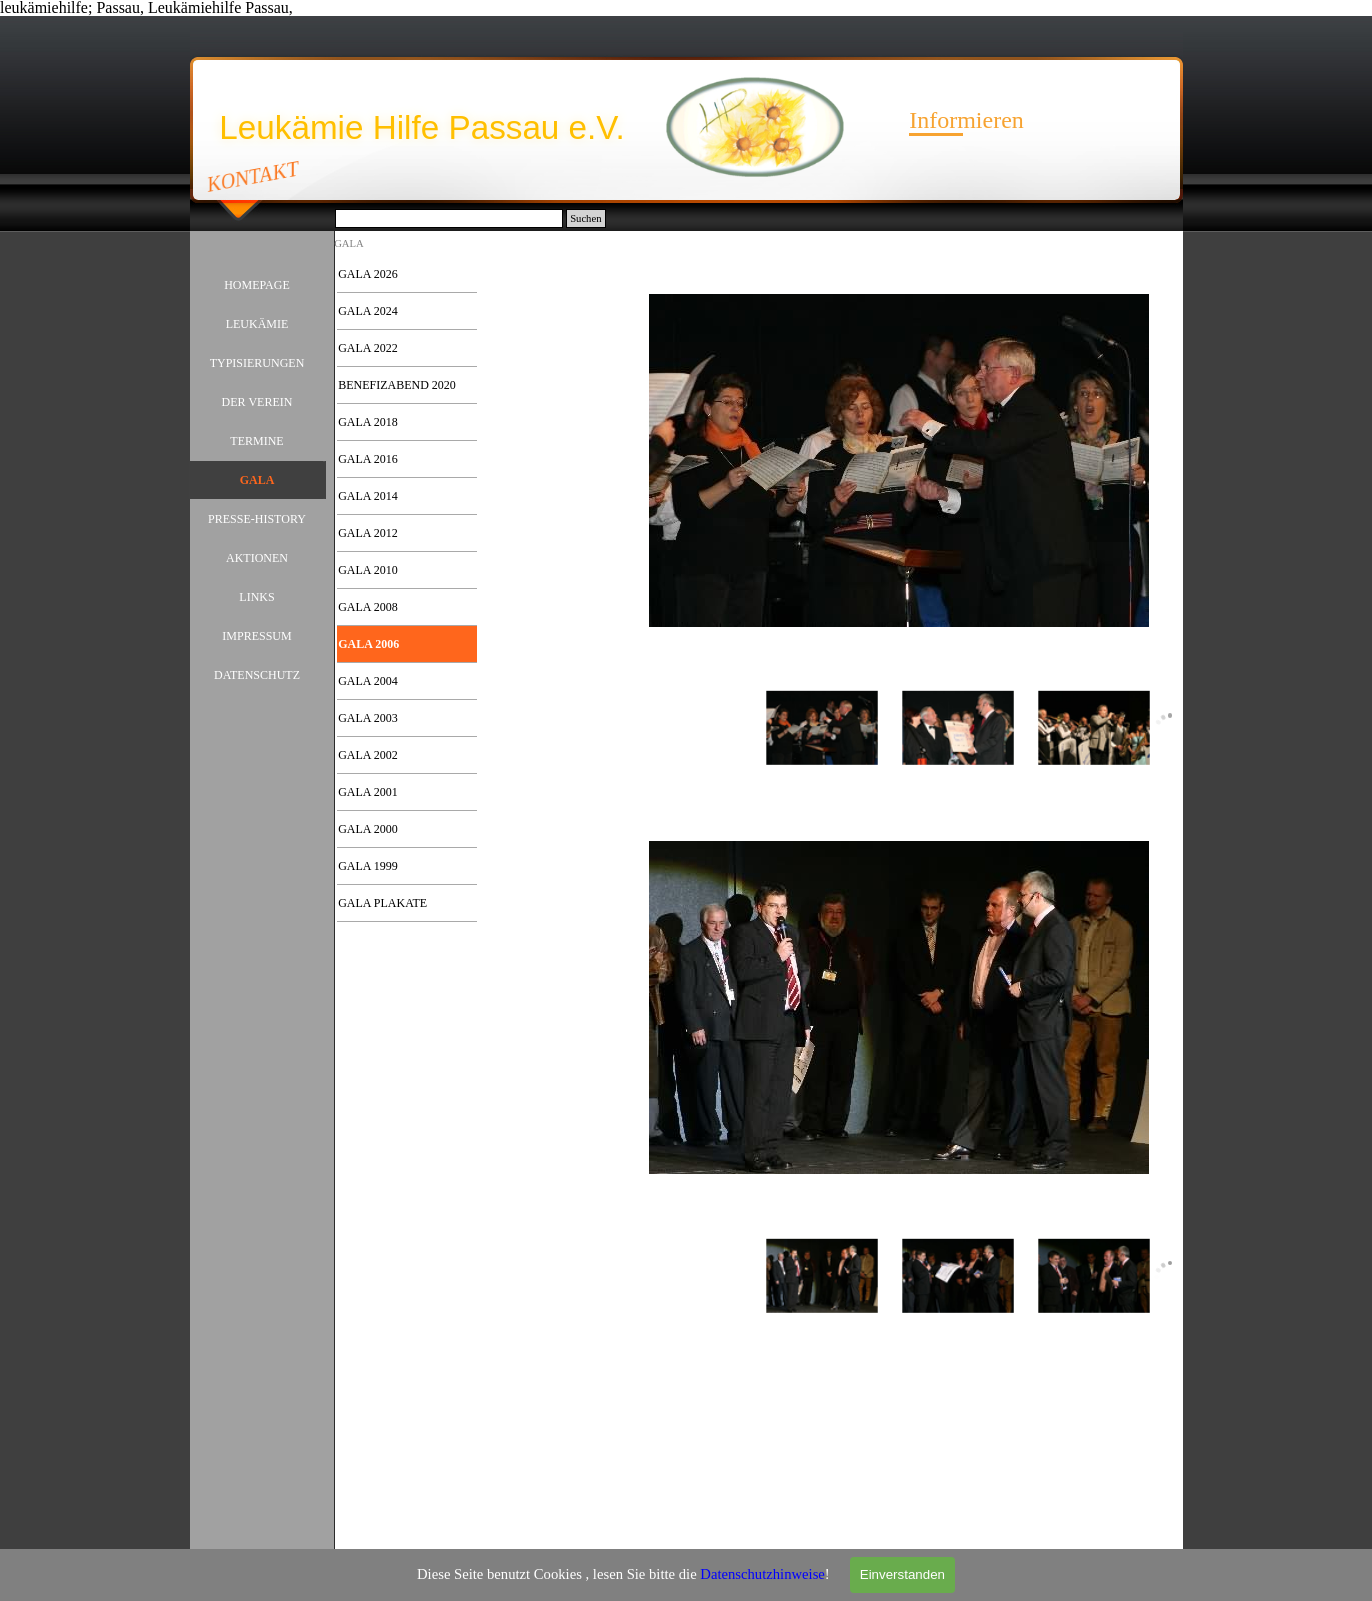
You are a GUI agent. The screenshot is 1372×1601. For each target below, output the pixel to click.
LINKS (256, 597)
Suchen (585, 218)
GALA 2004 (368, 681)
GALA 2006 (368, 644)
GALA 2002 (368, 755)
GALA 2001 (368, 792)
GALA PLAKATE (382, 903)
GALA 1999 (368, 866)
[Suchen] (449, 218)
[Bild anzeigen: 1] (822, 729)
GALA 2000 (368, 829)
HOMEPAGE (257, 285)
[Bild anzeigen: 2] (958, 729)
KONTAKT (252, 176)
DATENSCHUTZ (257, 675)
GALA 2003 (368, 718)
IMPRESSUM (256, 636)
